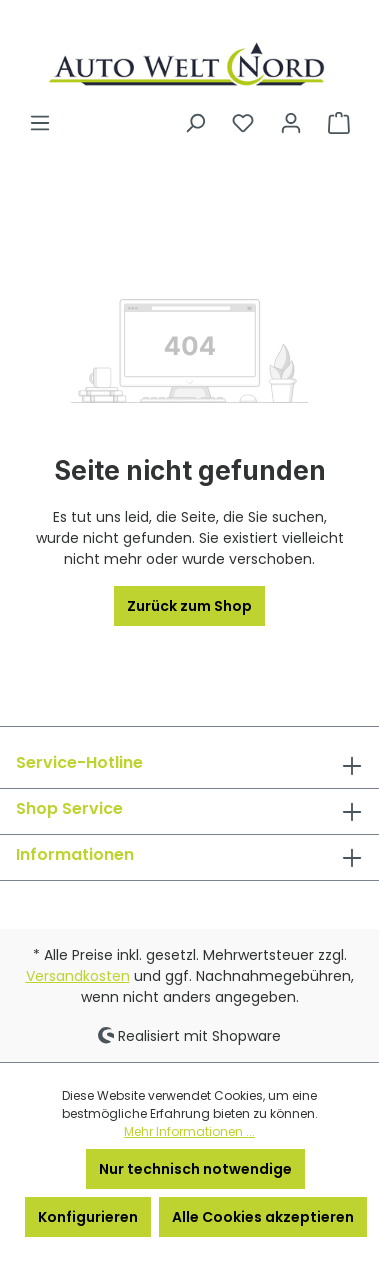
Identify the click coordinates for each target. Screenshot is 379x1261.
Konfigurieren (88, 1217)
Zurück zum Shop (189, 606)
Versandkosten (78, 976)
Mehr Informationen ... (189, 1131)
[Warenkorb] (339, 123)
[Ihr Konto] (291, 123)
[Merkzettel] (243, 123)
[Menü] (40, 123)
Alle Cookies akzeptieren (263, 1217)
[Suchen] (195, 123)
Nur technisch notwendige (195, 1169)
